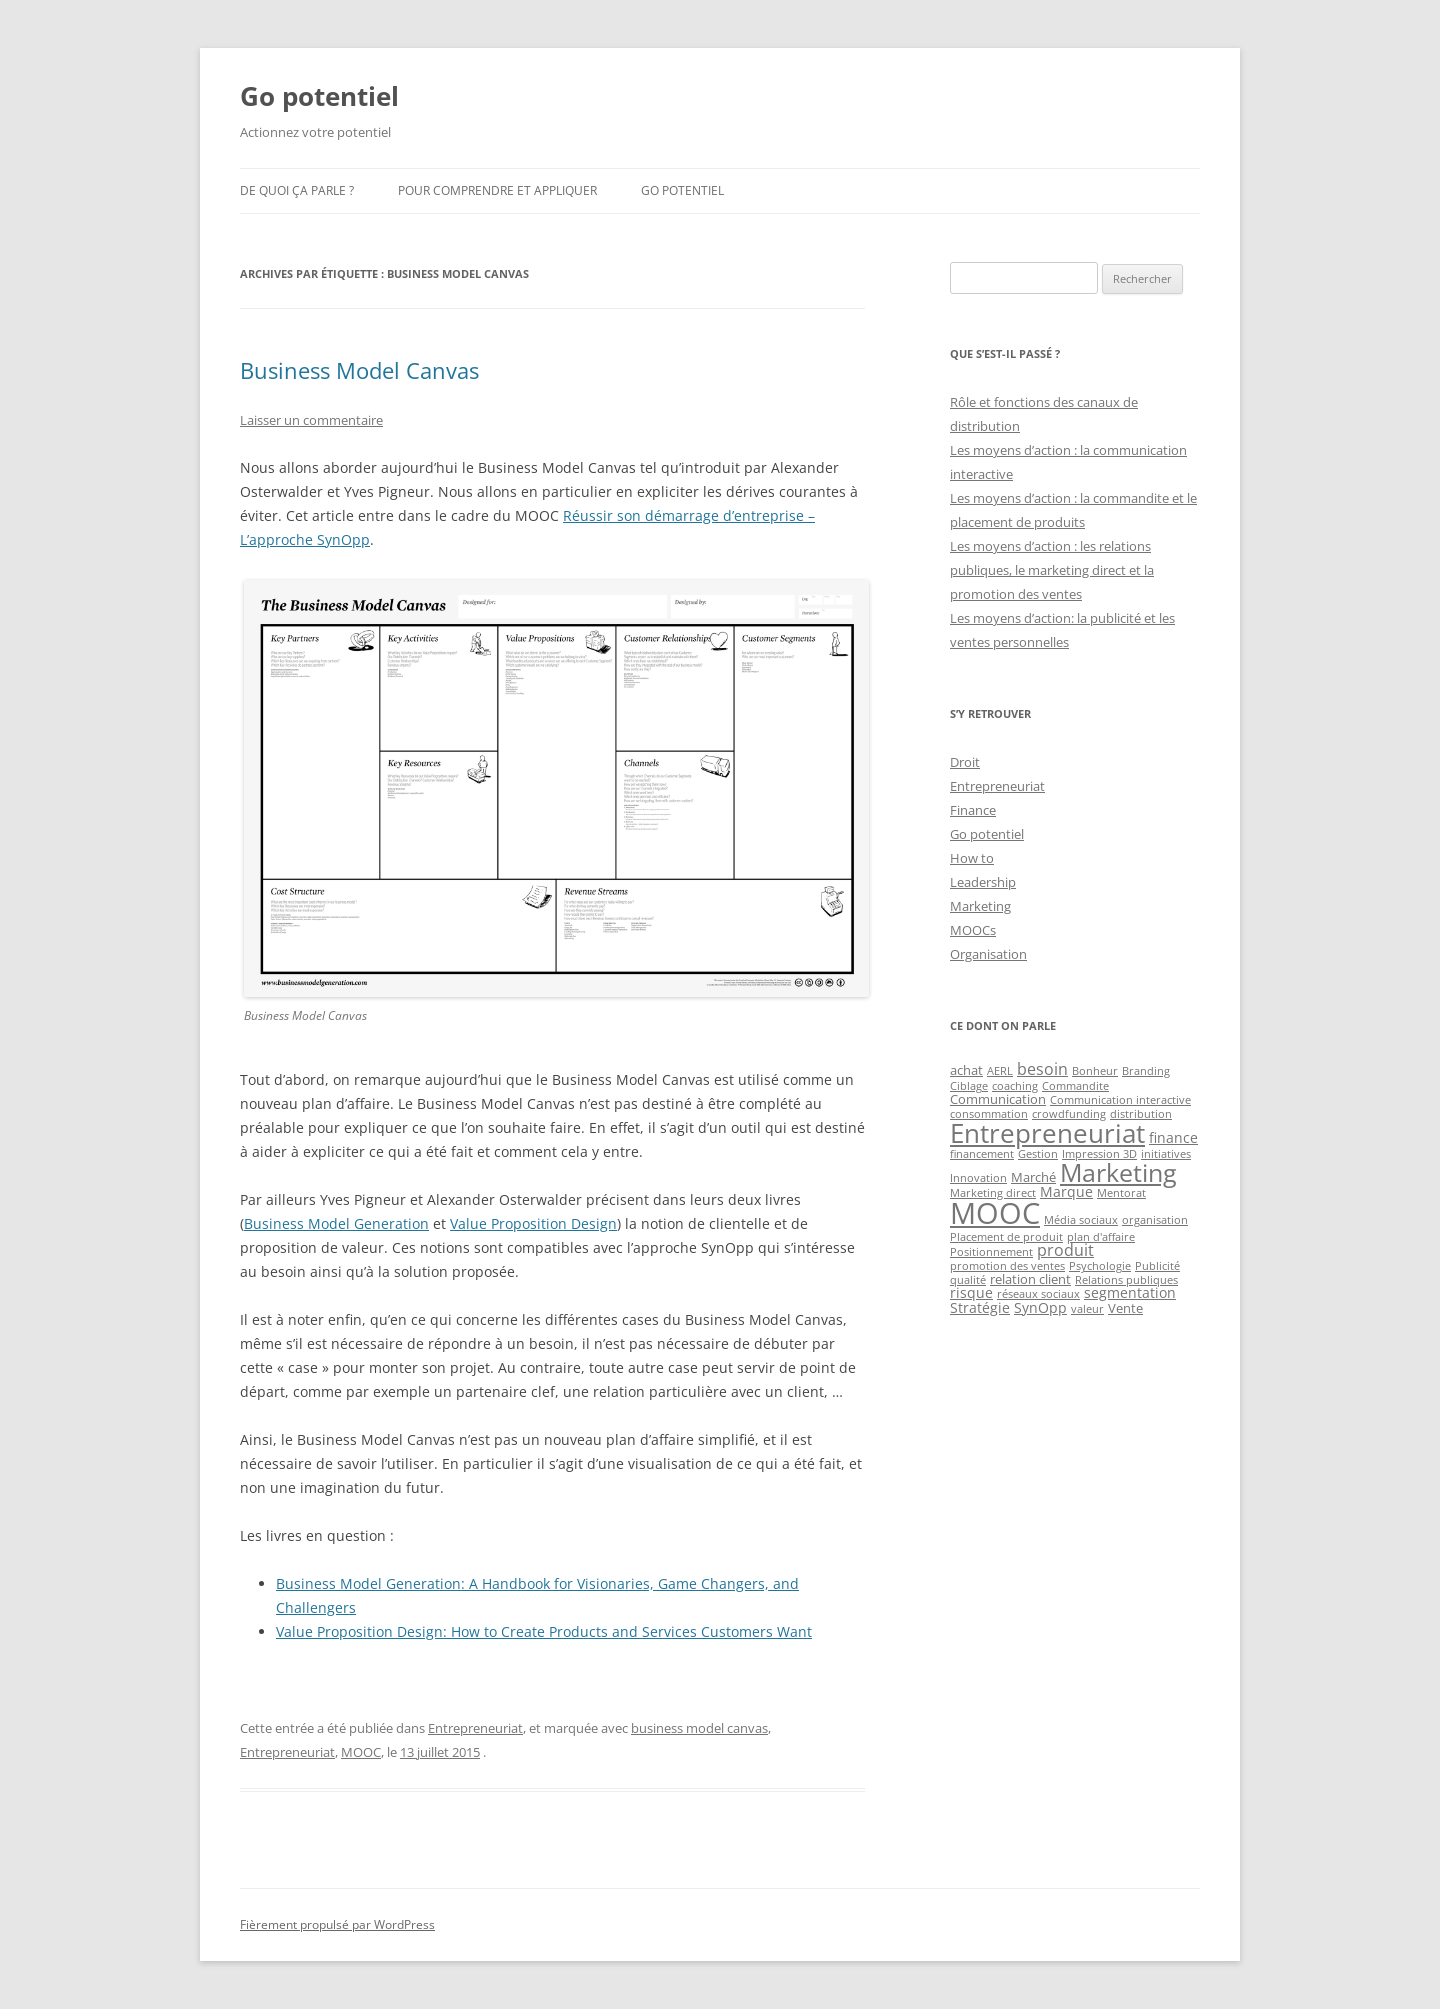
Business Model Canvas (359, 370)
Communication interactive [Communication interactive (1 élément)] (1120, 1100)
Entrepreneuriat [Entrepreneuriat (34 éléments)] (1047, 1133)
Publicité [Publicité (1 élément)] (1157, 1266)
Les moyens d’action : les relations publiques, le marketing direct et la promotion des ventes (1052, 570)
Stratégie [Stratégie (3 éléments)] (980, 1307)
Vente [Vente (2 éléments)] (1125, 1308)
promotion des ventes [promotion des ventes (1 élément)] (1007, 1266)
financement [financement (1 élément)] (982, 1154)
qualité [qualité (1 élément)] (968, 1280)
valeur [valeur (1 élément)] (1087, 1309)
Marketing (980, 906)
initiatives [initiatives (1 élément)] (1166, 1154)
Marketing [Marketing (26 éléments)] (1118, 1172)
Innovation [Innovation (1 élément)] (978, 1178)
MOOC (361, 1752)
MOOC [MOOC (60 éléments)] (995, 1213)
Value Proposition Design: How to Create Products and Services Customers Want (544, 1631)
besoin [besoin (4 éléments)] (1042, 1069)
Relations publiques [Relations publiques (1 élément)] (1126, 1280)
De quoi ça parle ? (297, 190)
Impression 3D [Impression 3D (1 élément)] (1099, 1154)
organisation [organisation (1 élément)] (1155, 1220)
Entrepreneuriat (475, 1728)
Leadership (983, 882)
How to (972, 858)
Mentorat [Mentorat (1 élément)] (1121, 1193)
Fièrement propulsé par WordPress (337, 1924)
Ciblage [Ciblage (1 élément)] (969, 1086)
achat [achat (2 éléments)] (966, 1070)
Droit (965, 762)
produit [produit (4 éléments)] (1065, 1250)
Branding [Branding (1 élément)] (1146, 1071)
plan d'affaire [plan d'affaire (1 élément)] (1101, 1237)
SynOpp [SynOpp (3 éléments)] (1040, 1307)
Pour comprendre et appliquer (497, 190)
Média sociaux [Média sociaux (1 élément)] (1081, 1220)
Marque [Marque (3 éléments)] (1066, 1191)
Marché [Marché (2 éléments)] (1033, 1177)
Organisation (988, 954)
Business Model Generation (336, 1223)
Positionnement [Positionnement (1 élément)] (991, 1252)
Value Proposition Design (533, 1223)
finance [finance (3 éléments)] (1173, 1137)
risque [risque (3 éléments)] (971, 1292)
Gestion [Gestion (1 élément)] (1038, 1154)
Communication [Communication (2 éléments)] (998, 1099)
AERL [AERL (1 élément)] (1000, 1071)
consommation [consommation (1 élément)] (989, 1114)
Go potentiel (319, 96)
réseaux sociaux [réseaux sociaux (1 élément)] (1038, 1294)
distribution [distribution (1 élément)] (1141, 1114)
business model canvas (699, 1728)
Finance (973, 810)
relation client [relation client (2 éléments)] (1030, 1279)
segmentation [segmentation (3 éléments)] (1130, 1292)
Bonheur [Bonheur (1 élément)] (1095, 1071)
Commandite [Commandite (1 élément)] (1075, 1086)
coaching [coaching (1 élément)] (1015, 1086)
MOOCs (973, 930)
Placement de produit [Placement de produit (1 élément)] (1006, 1237)
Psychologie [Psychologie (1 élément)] (1100, 1266)
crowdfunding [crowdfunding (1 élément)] (1069, 1114)
